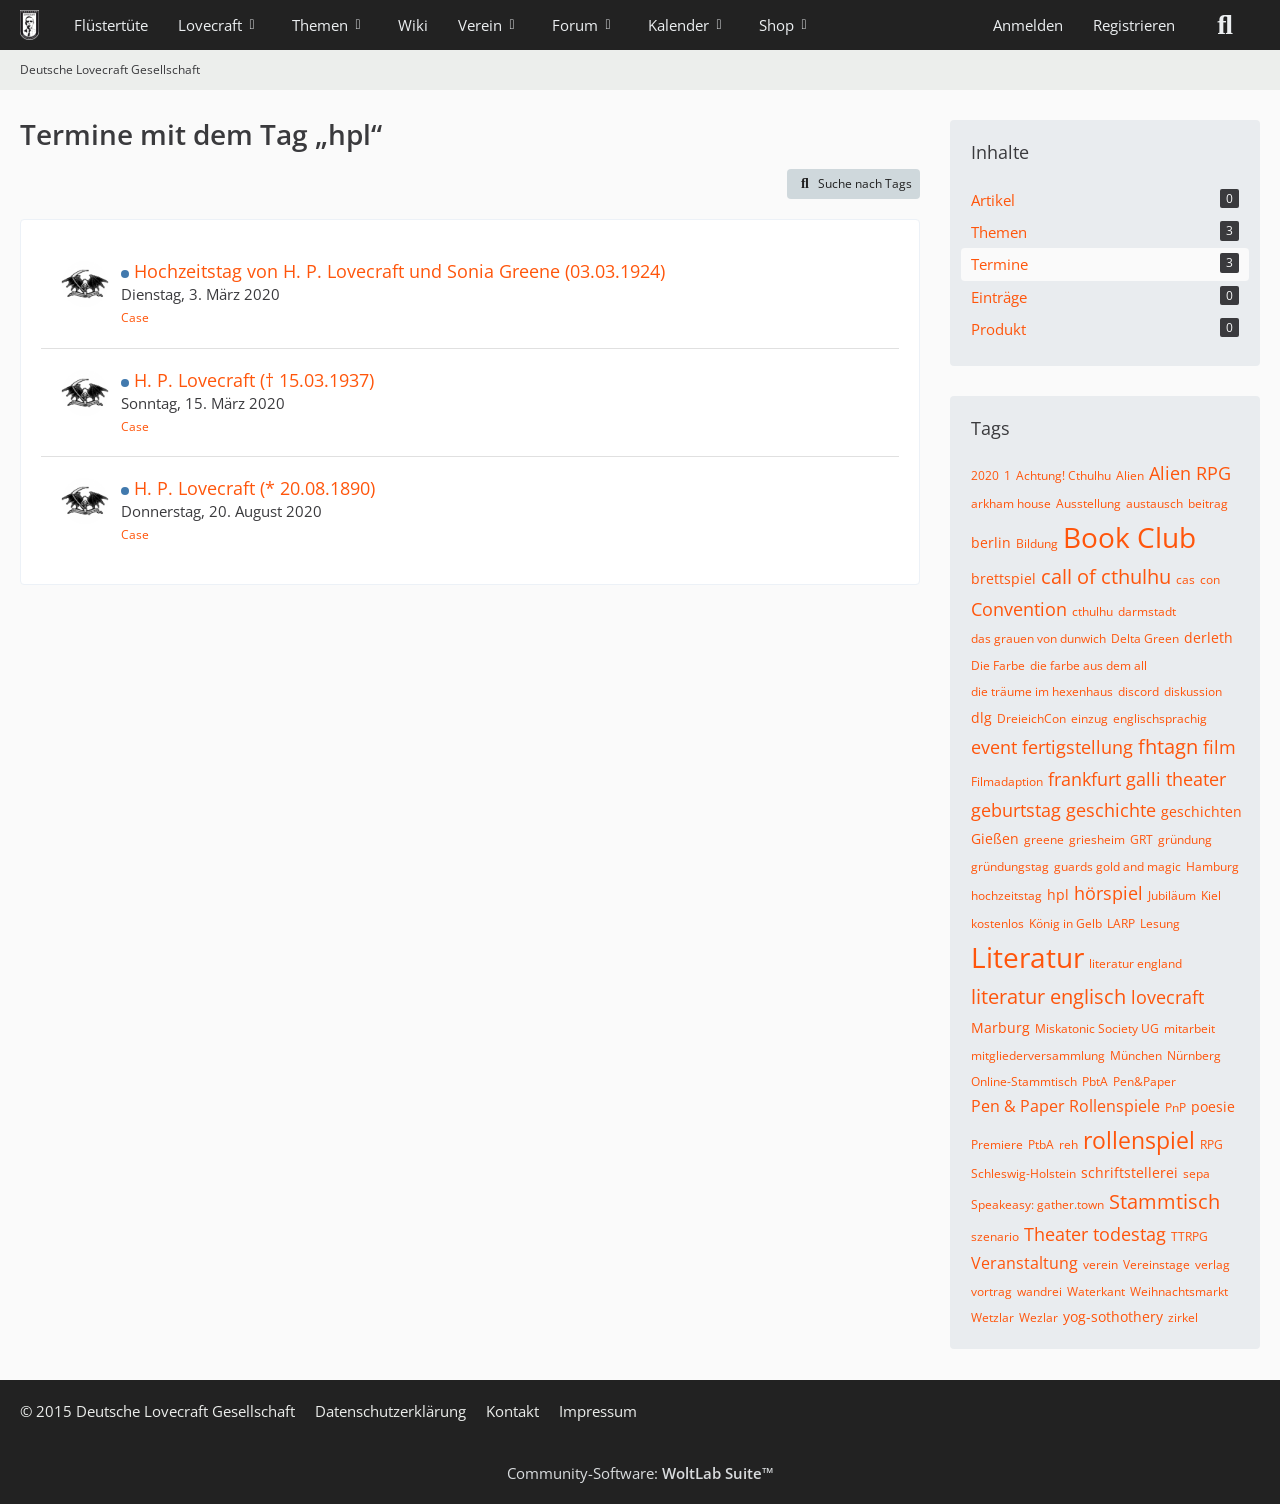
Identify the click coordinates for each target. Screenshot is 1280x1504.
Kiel (1211, 895)
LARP (1121, 923)
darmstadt (1147, 611)
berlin (991, 542)
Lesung (1160, 923)
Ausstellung (1088, 503)
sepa (1196, 1173)
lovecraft (1167, 997)
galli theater (1176, 779)
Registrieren (1134, 25)
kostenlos (997, 923)
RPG (1211, 1144)
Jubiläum (1172, 895)
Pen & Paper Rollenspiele (1065, 1106)
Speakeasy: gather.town (1037, 1204)
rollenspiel (1139, 1140)
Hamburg (1212, 866)
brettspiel (1003, 578)
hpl (1058, 894)
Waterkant (1096, 1291)
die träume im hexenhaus (1042, 691)
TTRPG (1189, 1236)
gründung (1185, 839)
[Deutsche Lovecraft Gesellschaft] (29, 25)
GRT (1141, 839)
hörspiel (1108, 893)
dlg (981, 717)
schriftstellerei (1129, 1172)
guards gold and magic (1117, 866)
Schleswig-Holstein (1023, 1173)
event (994, 747)
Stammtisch (1164, 1201)
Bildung (1037, 543)
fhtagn (1168, 746)
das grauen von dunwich (1038, 638)
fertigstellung (1077, 747)
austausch (1154, 503)
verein (1100, 1264)
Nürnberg (1194, 1055)
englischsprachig (1160, 718)
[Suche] (1225, 25)
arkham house (1011, 503)
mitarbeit (1189, 1028)
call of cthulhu (1106, 576)
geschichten (1201, 811)
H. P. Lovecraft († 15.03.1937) (254, 380)
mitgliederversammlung (1038, 1055)
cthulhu (1092, 611)
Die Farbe (998, 665)
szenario (995, 1236)
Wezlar (1038, 1317)
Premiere (997, 1144)
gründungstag (1010, 866)
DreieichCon (1031, 718)
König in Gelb (1065, 923)
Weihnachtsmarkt (1179, 1291)
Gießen (995, 838)
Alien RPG (1190, 473)
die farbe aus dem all (1088, 665)
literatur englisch (1048, 996)
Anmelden (1028, 25)
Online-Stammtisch (1024, 1081)
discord (1138, 691)
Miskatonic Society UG (1097, 1028)
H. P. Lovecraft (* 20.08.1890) (254, 488)
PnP (1175, 1107)
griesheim (1097, 839)
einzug (1089, 718)
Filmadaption (1007, 781)
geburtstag (1016, 810)
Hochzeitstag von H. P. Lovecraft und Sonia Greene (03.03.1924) (399, 271)
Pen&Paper (1144, 1081)
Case (135, 317)
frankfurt (1084, 779)
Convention (1019, 609)
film (1219, 747)
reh (1068, 1144)
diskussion (1193, 691)
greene (1044, 839)
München (1136, 1055)
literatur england (1135, 963)
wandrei (1039, 1291)
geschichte (1111, 810)
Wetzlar (992, 1317)
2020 (985, 475)
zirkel (1183, 1317)
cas (1185, 579)
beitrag (1208, 503)
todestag (1129, 1234)
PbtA (1095, 1081)
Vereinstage (1156, 1264)
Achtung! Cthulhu (1063, 475)
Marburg (1000, 1027)
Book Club (1129, 537)
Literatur (1027, 957)
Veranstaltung (1024, 1263)
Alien (1130, 475)
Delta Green (1145, 638)
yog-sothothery (1113, 1316)
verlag (1212, 1264)
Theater (1056, 1234)
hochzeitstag (1006, 895)
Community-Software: (640, 1473)
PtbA (1041, 1144)
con (1210, 579)
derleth (1208, 637)
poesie (1213, 1106)
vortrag (991, 1291)
